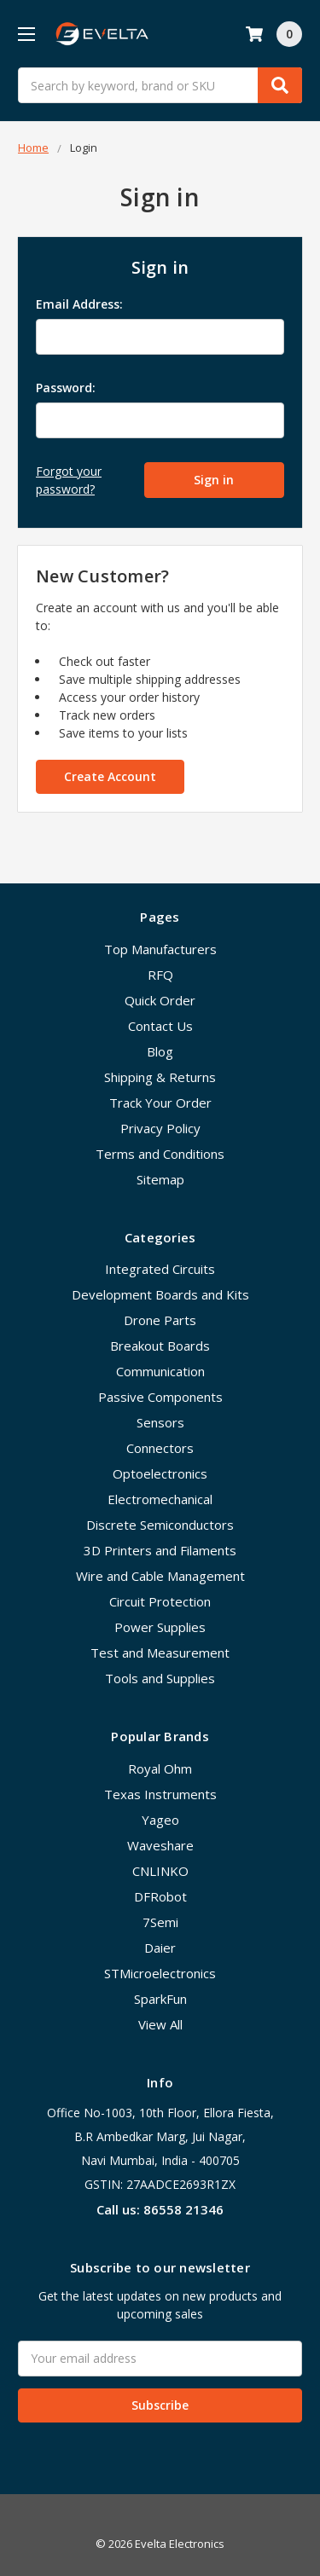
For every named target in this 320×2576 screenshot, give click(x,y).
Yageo (160, 1819)
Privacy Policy (160, 1128)
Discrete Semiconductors (160, 1524)
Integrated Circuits (160, 1268)
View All (160, 2024)
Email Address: (79, 304)
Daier (160, 1947)
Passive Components (160, 1396)
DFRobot (160, 1896)
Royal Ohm (160, 1768)
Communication (160, 1371)
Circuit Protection (160, 1601)
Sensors (160, 1422)
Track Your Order (160, 1102)
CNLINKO (160, 1870)
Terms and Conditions (160, 1153)
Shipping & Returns (160, 1076)
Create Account (110, 776)
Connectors (160, 1447)
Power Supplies (160, 1626)
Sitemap (160, 1179)
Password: (66, 387)
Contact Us (160, 1025)
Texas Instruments (160, 1794)
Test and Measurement (160, 1652)
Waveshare (160, 1845)
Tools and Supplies (160, 1678)
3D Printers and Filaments (160, 1550)
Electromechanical (160, 1499)
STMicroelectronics (160, 1973)
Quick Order (160, 1000)
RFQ (160, 974)
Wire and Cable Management (160, 1575)
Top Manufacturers (160, 949)
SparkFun (160, 1998)
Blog (160, 1051)
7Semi (160, 1922)
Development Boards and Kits (160, 1294)
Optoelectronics (160, 1473)
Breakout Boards (160, 1345)
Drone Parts (160, 1320)
